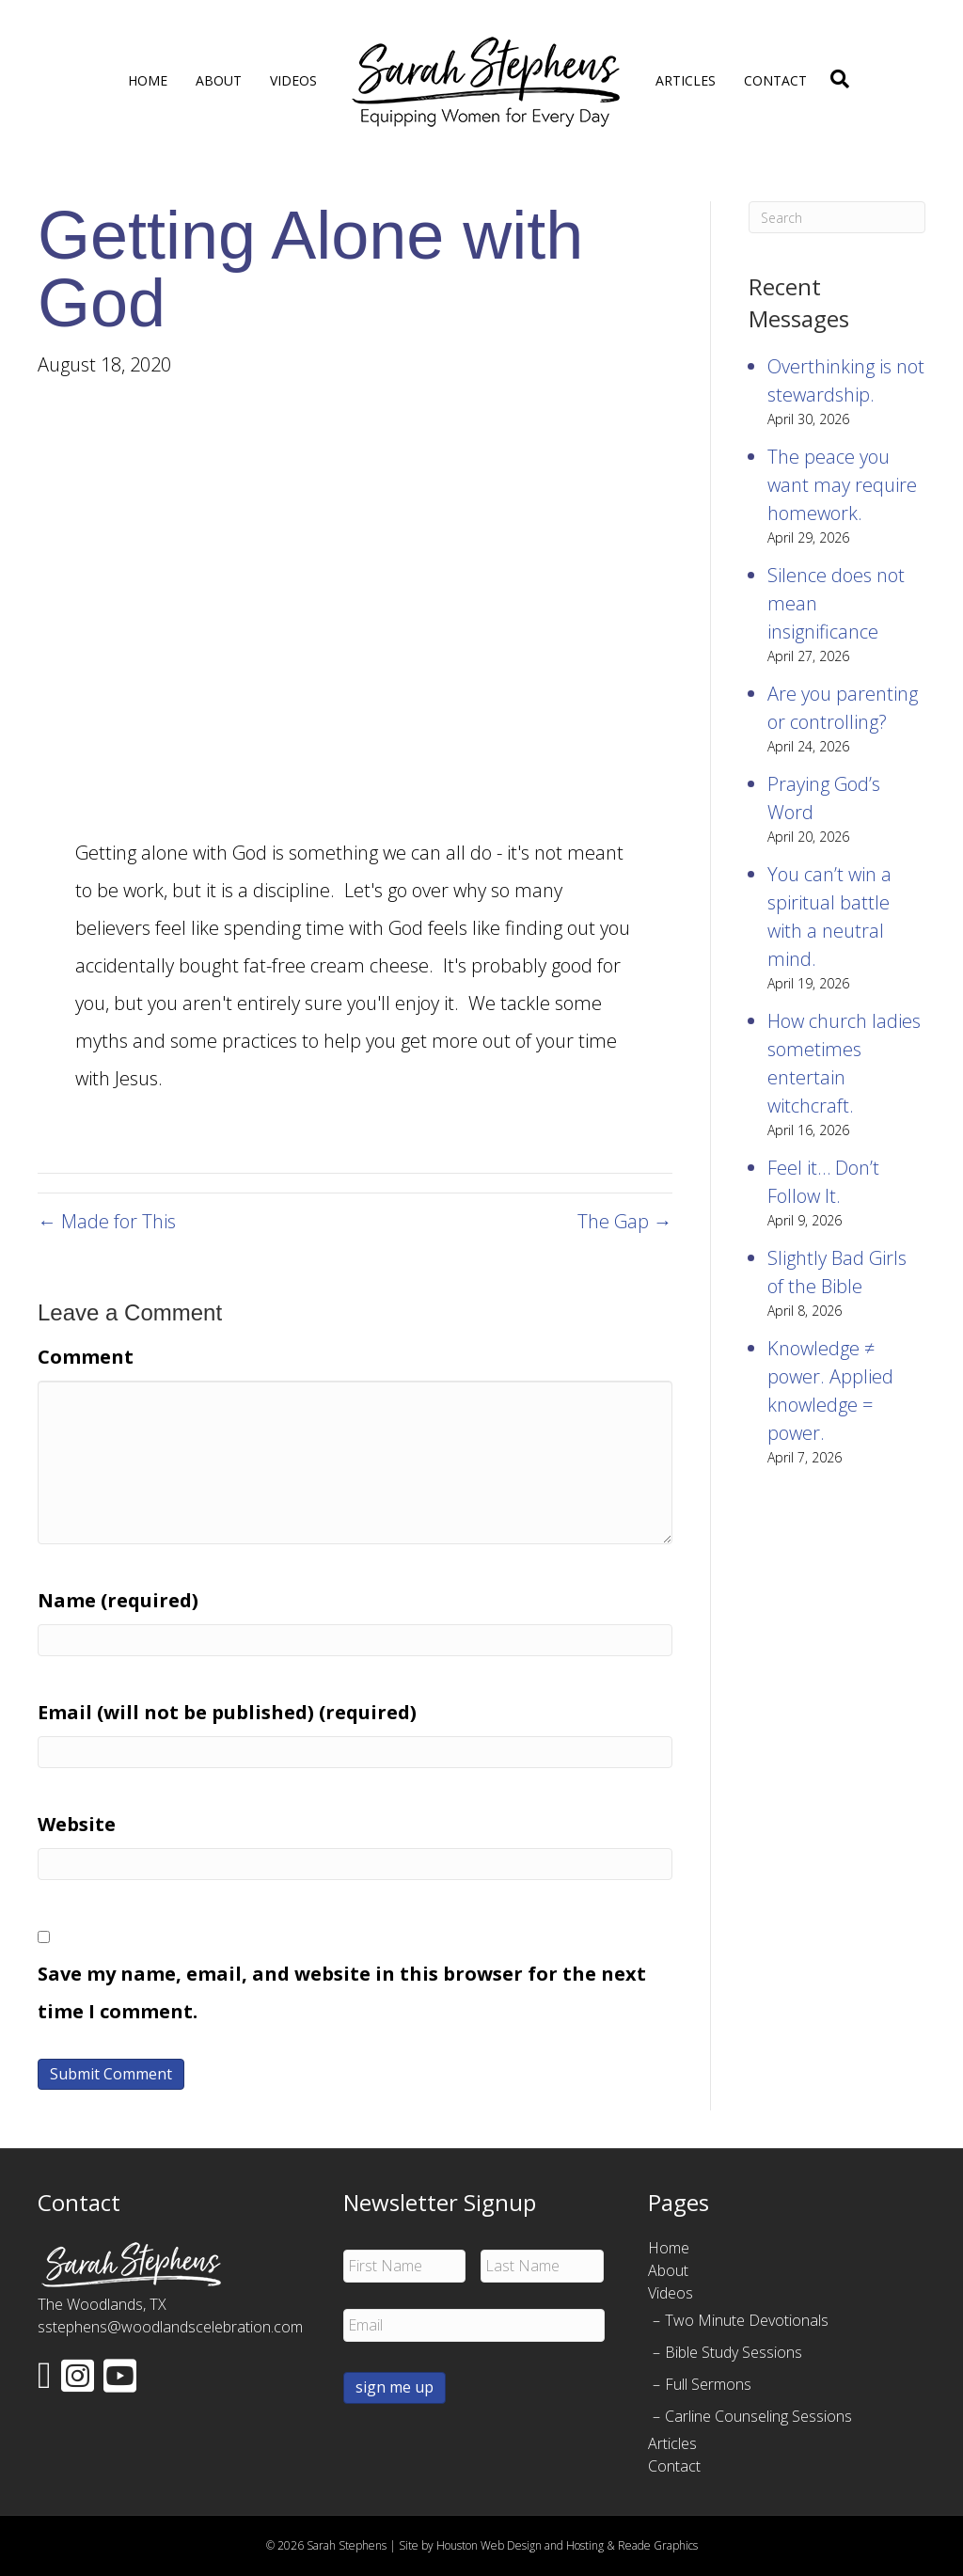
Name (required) (118, 1600)
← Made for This (107, 1221)
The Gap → (624, 1221)
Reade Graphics (658, 2545)
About (219, 80)
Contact (775, 80)
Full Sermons (708, 2384)
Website (77, 1824)
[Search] (835, 79)
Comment (86, 1356)
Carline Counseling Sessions (758, 2416)
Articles (685, 80)
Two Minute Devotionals (747, 2320)
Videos (293, 80)
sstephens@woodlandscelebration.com (170, 2326)
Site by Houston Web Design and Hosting (501, 2545)
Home (147, 80)
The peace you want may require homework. (842, 485)
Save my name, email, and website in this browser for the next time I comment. (342, 1992)
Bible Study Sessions (733, 2352)
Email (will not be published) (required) (227, 1712)
